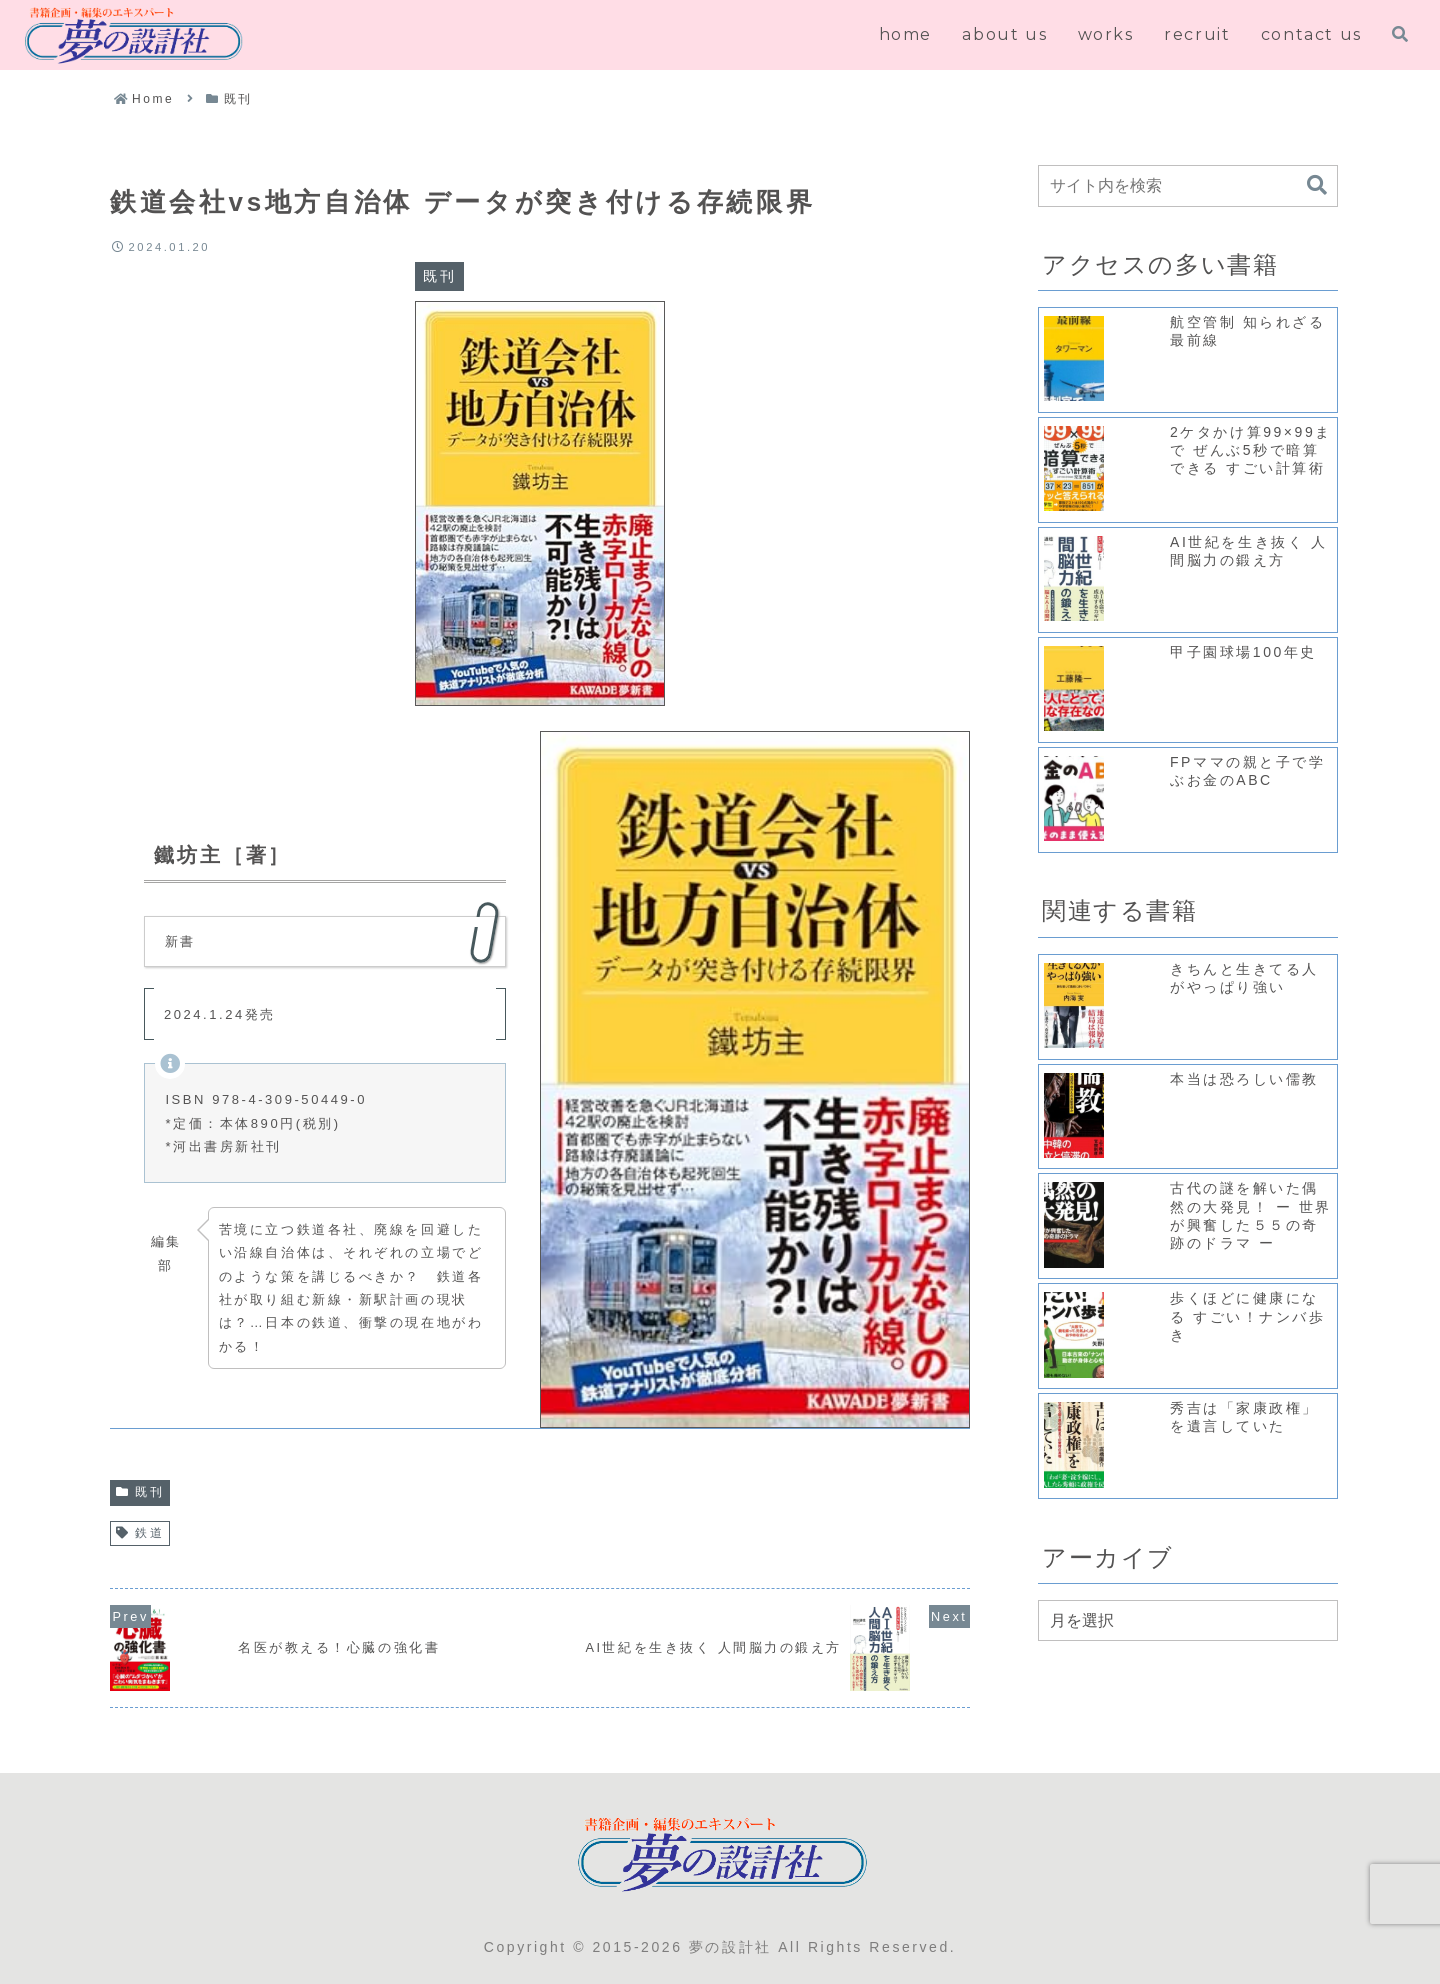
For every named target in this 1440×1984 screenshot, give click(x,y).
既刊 (140, 1492)
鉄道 (140, 1533)
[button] (1317, 185)
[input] (1188, 186)
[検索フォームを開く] (1400, 34)
